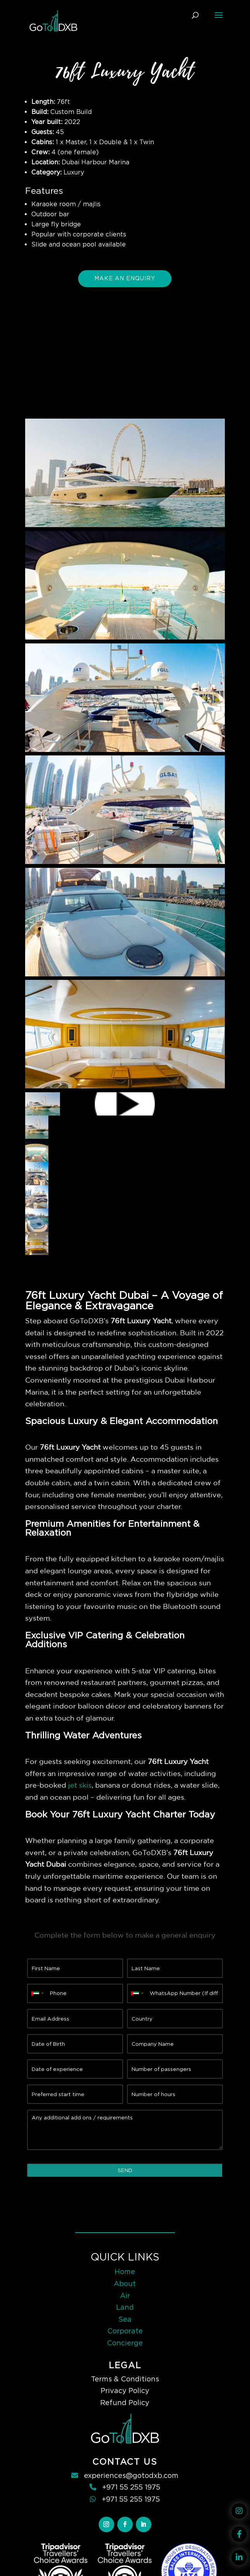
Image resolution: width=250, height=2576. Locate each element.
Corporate (125, 2331)
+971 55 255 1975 (131, 2487)
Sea (125, 2319)
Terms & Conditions (125, 2379)
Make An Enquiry (124, 278)
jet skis (80, 1785)
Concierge (125, 2343)
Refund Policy (124, 2402)
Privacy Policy (125, 2390)
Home (125, 2271)
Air (125, 2296)
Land (125, 2307)
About (125, 2283)
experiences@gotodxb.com (131, 2475)
